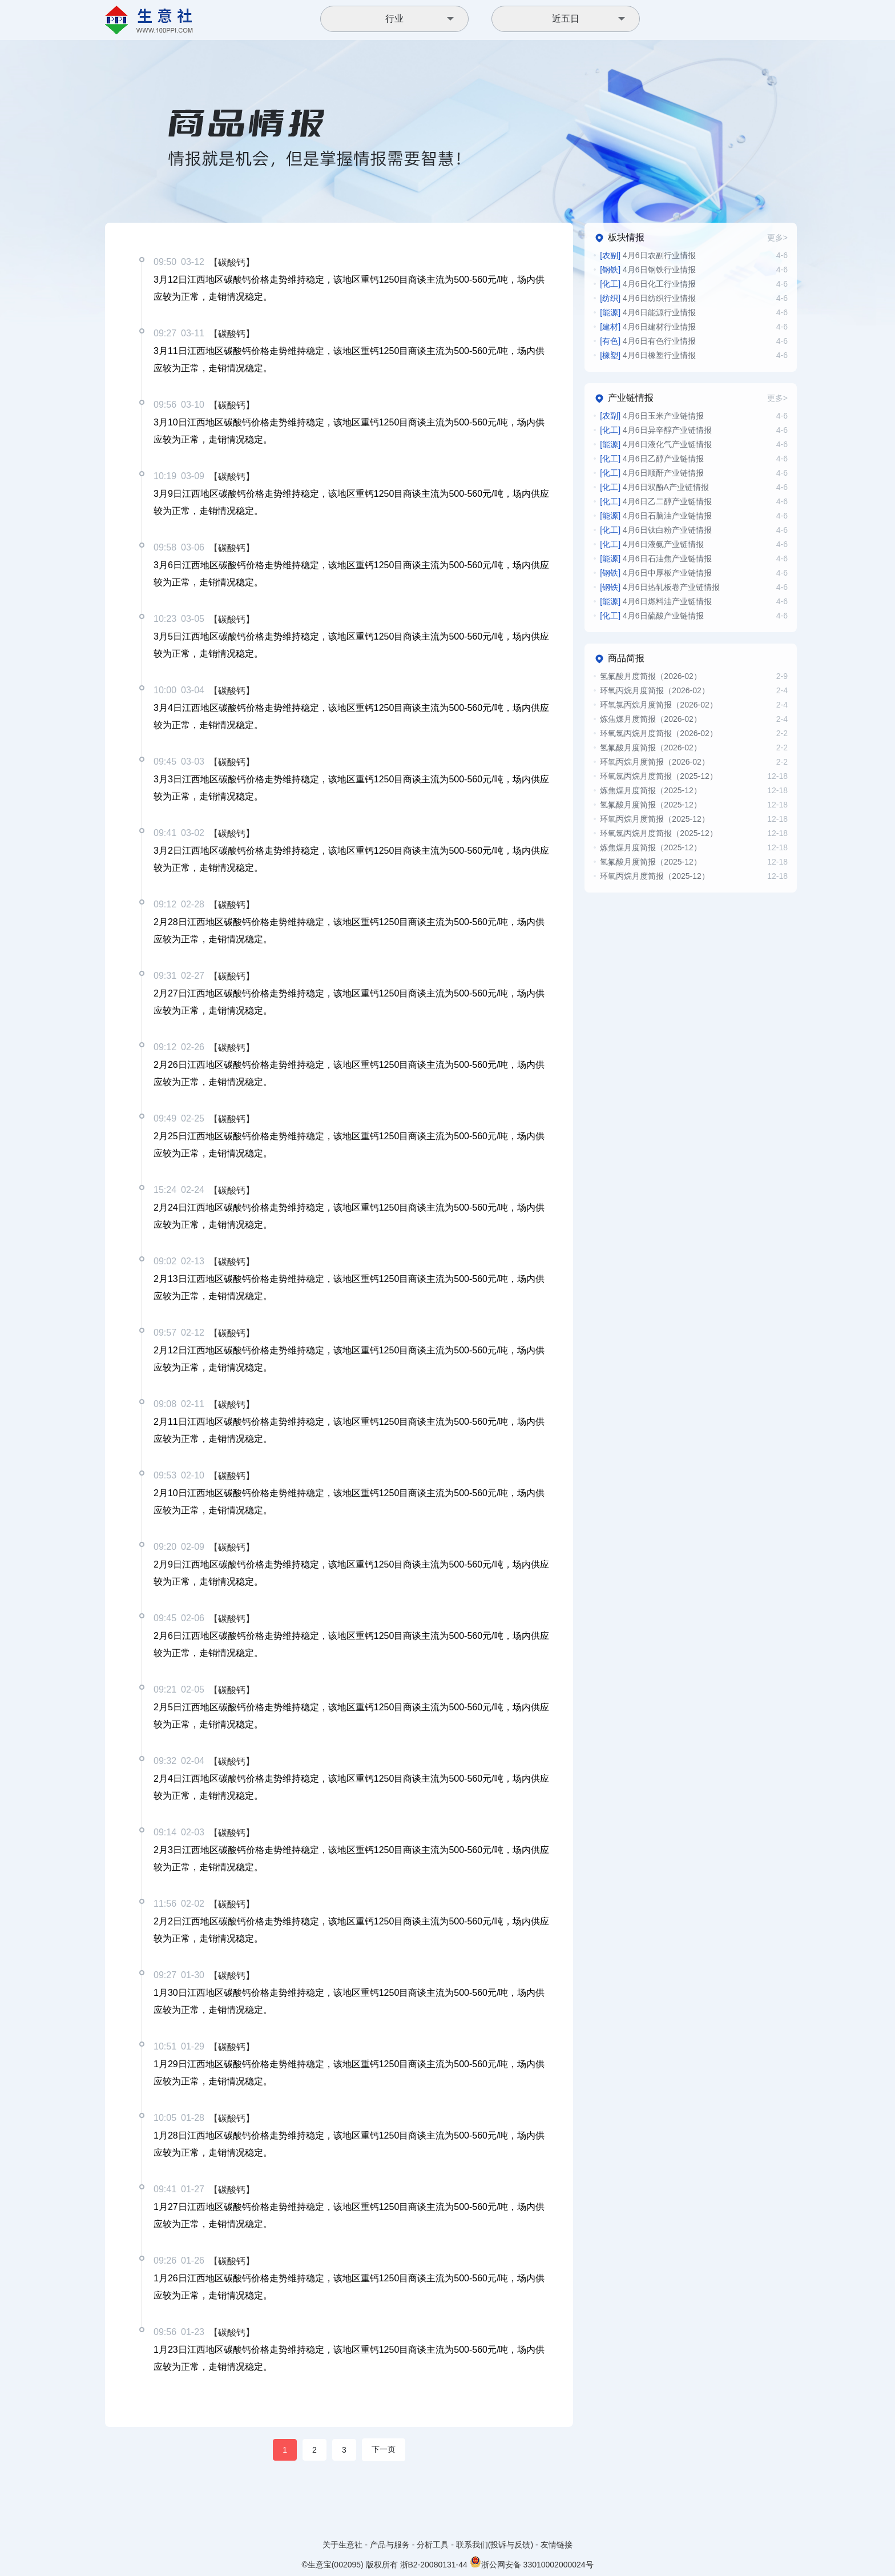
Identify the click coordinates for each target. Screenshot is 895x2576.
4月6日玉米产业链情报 (651, 415)
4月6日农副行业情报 (647, 255)
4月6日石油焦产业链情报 (655, 558)
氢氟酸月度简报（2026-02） (650, 676)
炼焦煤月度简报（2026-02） (650, 719)
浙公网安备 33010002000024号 (532, 2561)
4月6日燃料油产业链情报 (655, 601)
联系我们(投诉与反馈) (494, 2544)
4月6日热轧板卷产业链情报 (659, 587)
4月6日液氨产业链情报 (651, 544)
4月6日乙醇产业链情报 (651, 458)
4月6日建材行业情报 (647, 326)
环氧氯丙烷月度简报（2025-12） (658, 776)
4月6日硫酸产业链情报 (651, 615)
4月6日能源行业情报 (647, 312)
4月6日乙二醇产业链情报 (655, 501)
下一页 (384, 2449)
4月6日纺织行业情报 (647, 298)
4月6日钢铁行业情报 (647, 269)
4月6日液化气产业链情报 (655, 444)
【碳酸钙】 (232, 262)
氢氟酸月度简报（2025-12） (650, 804)
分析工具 (433, 2544)
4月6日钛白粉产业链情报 (655, 530)
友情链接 (557, 2544)
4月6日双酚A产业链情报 (654, 487)
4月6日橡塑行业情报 (647, 355)
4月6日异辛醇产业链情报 (655, 430)
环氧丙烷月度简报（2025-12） (654, 818)
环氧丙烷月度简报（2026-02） (654, 690)
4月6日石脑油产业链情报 (655, 515)
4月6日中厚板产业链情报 (655, 572)
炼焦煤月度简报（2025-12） (650, 790)
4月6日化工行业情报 (647, 283)
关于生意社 (342, 2544)
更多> (777, 237)
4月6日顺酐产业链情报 (651, 472)
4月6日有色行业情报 (647, 340)
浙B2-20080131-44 (433, 2564)
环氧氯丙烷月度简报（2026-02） (658, 704)
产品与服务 (390, 2544)
